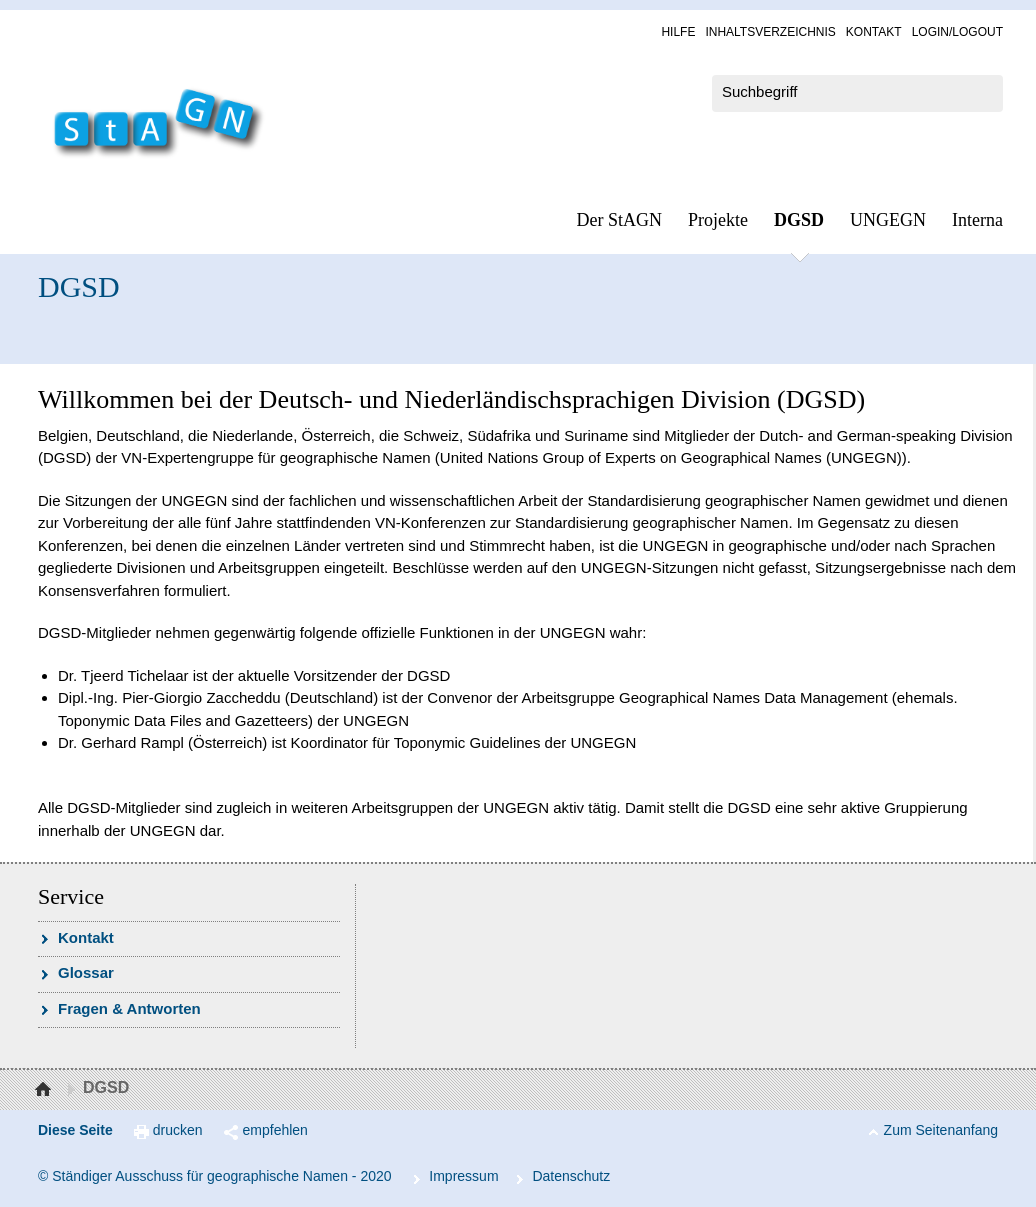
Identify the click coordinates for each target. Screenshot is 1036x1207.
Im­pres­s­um (463, 1176)
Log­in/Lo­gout (957, 32)
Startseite (45, 1090)
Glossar (86, 972)
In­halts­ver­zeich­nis (770, 32)
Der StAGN (620, 220)
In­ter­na (977, 220)
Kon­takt (874, 32)
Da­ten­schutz (571, 1176)
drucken (178, 1130)
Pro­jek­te (718, 220)
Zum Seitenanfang (941, 1130)
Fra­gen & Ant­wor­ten (129, 1008)
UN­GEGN (888, 220)
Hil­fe (678, 32)
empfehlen (275, 1130)
